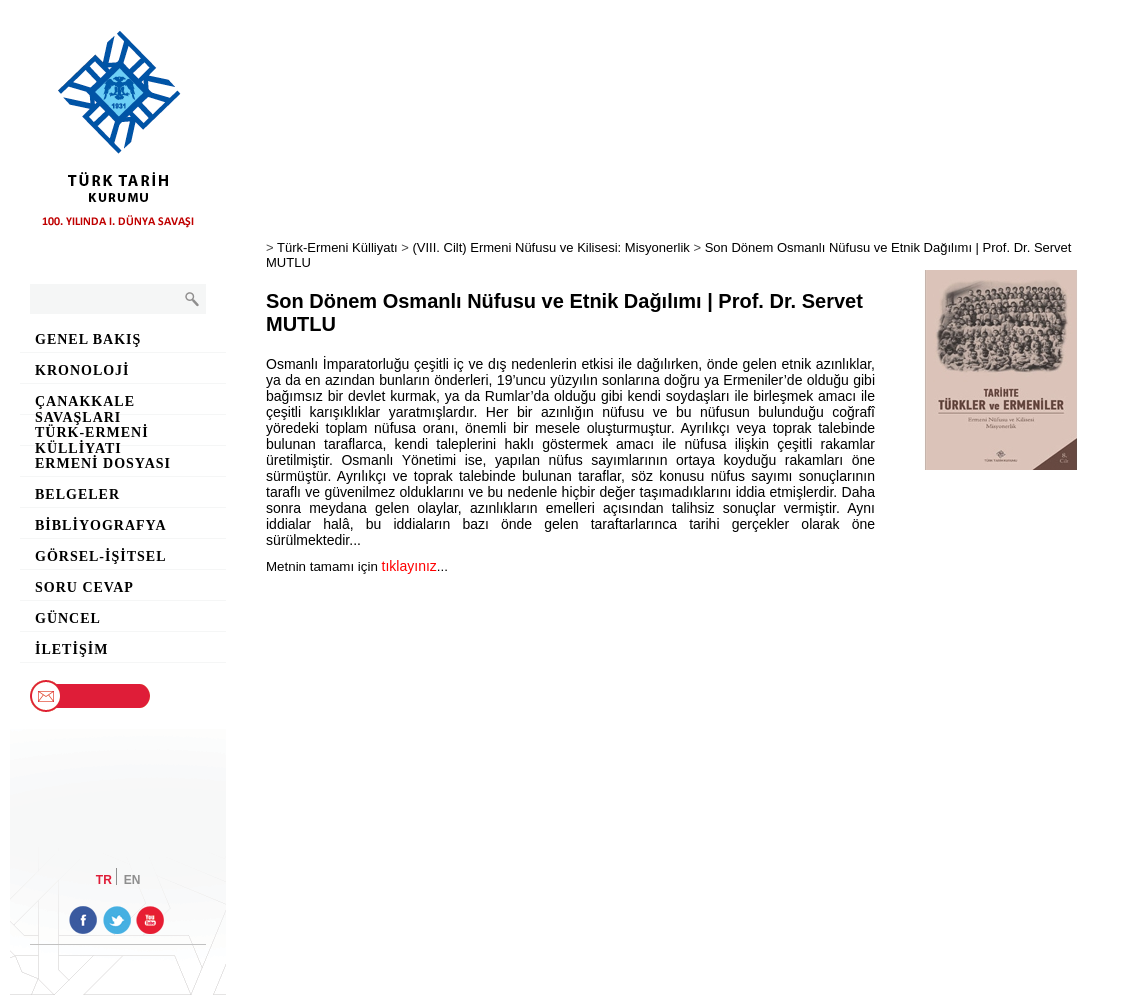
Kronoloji (82, 370)
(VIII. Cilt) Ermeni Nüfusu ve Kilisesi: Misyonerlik (550, 247)
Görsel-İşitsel (101, 556)
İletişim (71, 649)
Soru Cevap (84, 587)
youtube (149, 920)
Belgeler (77, 494)
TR (104, 879)
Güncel (68, 618)
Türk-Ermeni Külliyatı (92, 435)
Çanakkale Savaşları (85, 404)
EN (132, 879)
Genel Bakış (88, 339)
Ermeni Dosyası (103, 463)
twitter (116, 920)
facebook (83, 920)
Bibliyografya (101, 525)
